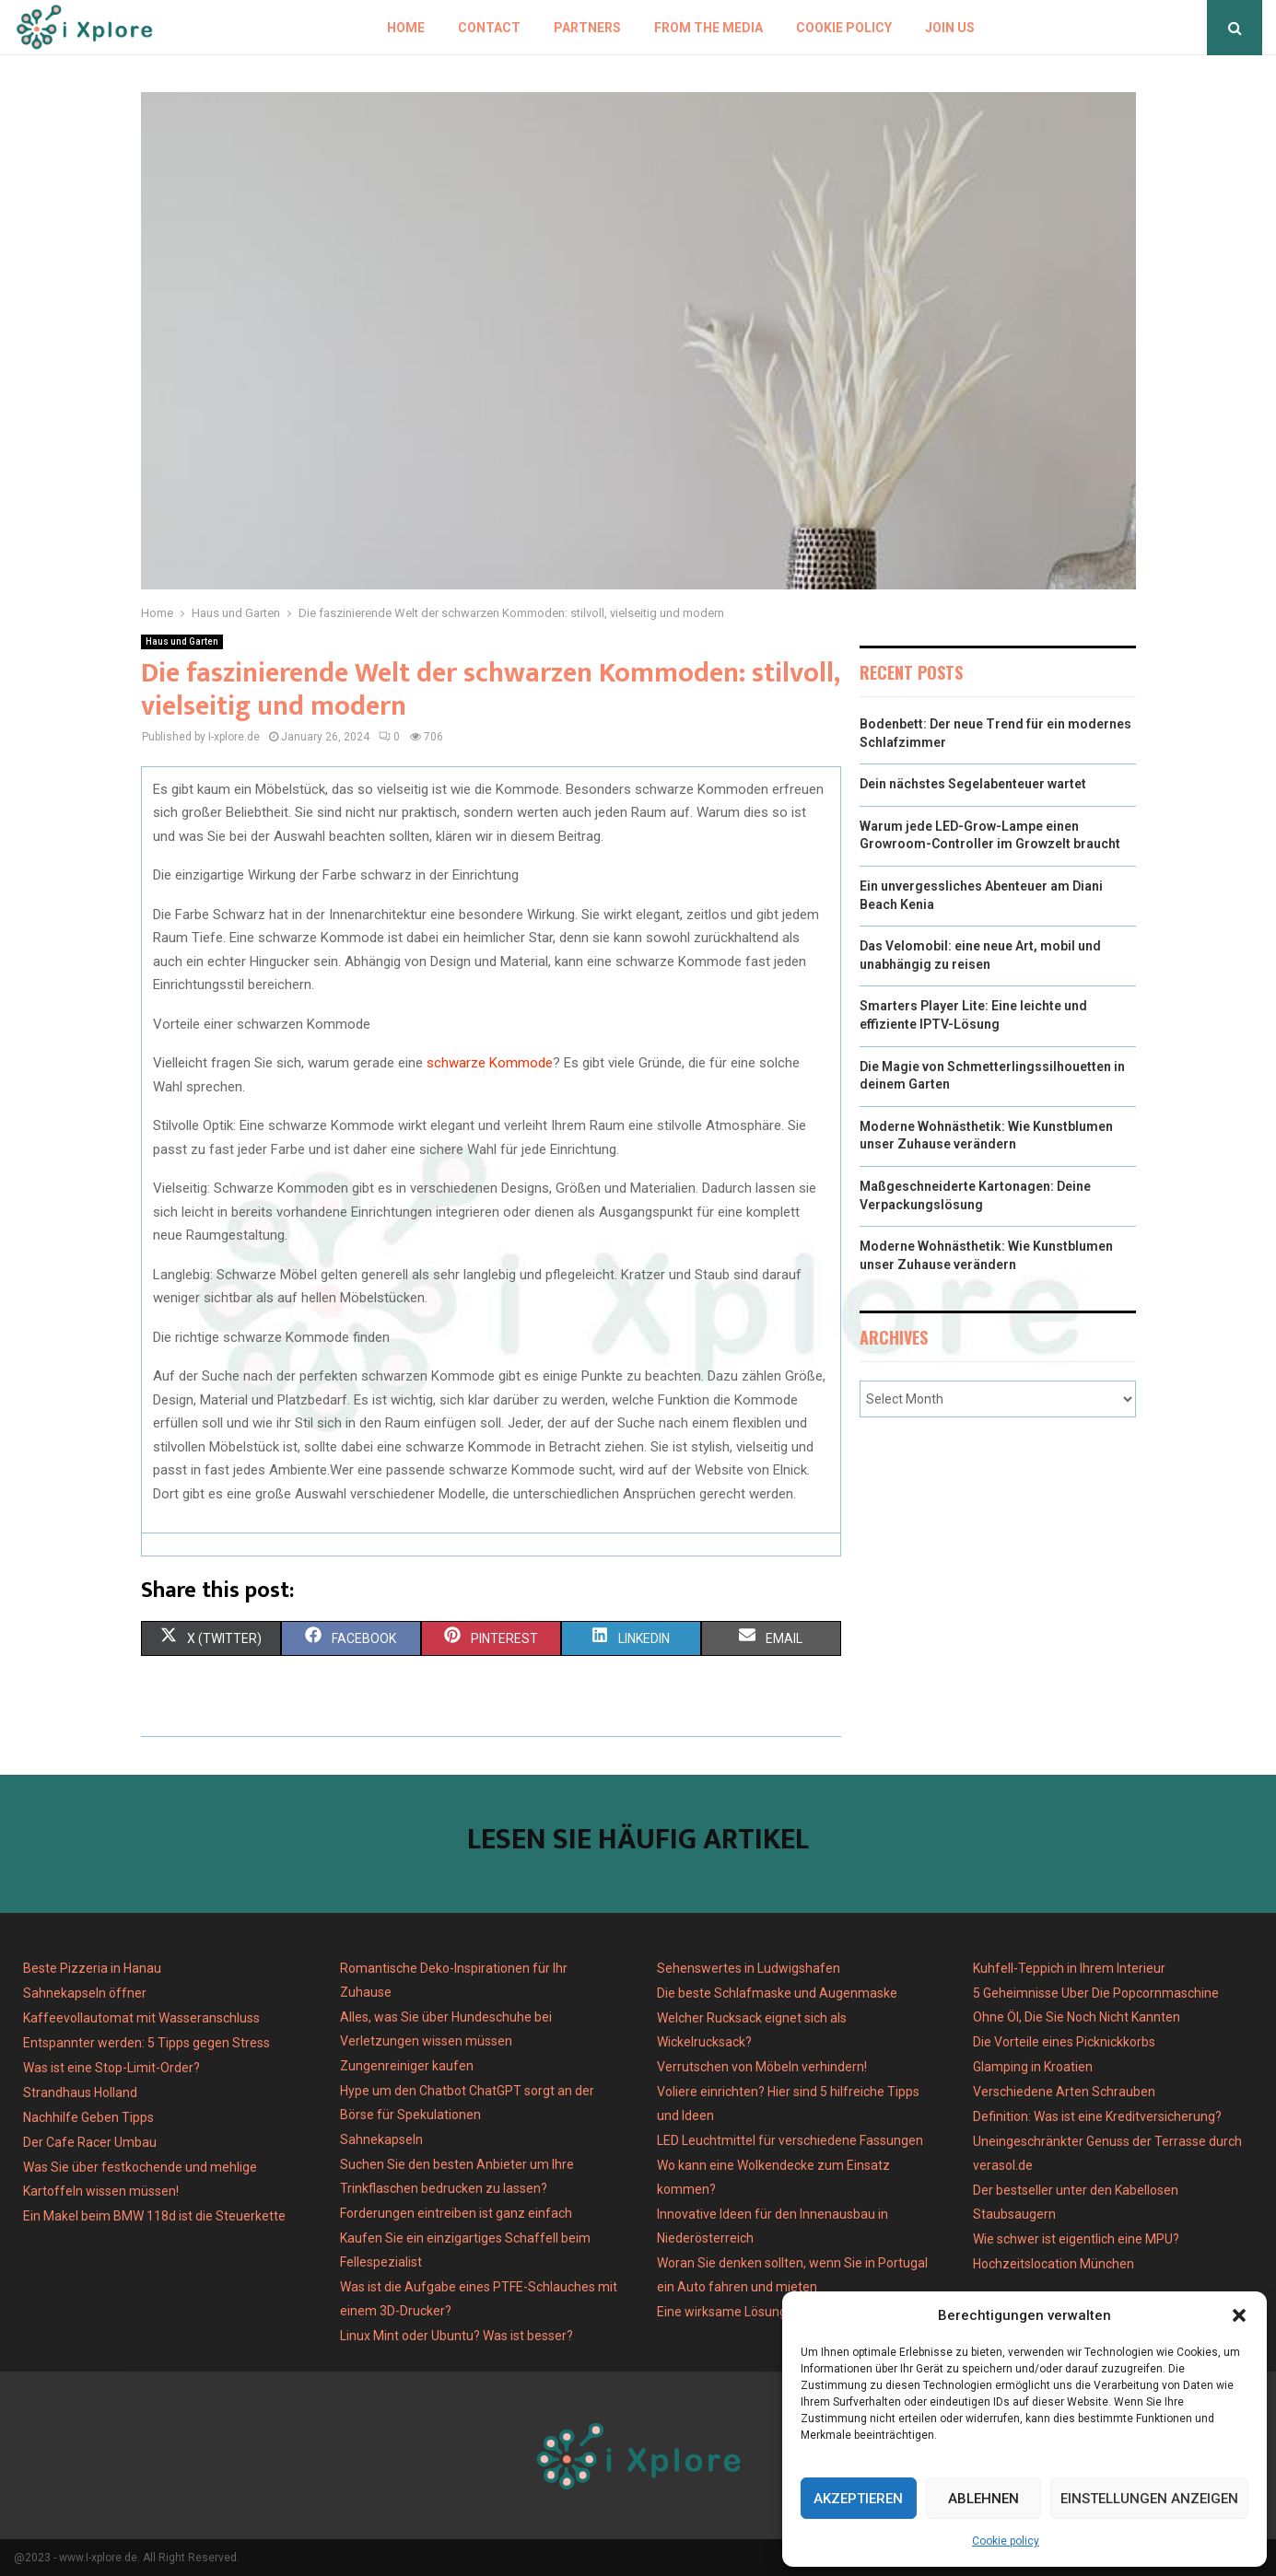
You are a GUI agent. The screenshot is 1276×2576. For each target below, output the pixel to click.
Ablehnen (983, 2498)
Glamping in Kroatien (1033, 2066)
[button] (1239, 2315)
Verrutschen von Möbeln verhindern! (762, 2066)
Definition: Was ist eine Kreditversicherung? (1097, 2116)
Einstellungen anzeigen (1149, 2498)
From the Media (708, 27)
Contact (489, 27)
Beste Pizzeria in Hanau (92, 1968)
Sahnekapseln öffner (84, 1993)
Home (406, 27)
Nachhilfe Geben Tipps (88, 2117)
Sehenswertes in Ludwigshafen (748, 1968)
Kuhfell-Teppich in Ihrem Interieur (1069, 1968)
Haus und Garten (182, 641)
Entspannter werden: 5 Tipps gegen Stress (146, 2042)
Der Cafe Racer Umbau (90, 2142)
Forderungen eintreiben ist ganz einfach (456, 2213)
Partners (587, 27)
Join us (950, 27)
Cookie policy (1005, 2541)
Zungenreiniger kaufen (407, 2065)
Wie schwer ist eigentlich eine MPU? (1076, 2239)
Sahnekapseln (381, 2139)
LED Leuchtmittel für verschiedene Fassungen (790, 2140)
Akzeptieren (858, 2498)
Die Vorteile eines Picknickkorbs (1064, 2041)
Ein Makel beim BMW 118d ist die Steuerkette (154, 2216)
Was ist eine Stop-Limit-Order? (111, 2067)
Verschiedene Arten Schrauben (1064, 2091)
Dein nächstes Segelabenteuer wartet (973, 783)
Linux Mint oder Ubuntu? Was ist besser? (456, 2335)
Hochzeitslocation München (1053, 2263)
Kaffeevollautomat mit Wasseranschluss (141, 2018)
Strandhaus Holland (80, 2092)
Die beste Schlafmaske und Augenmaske (777, 1993)
